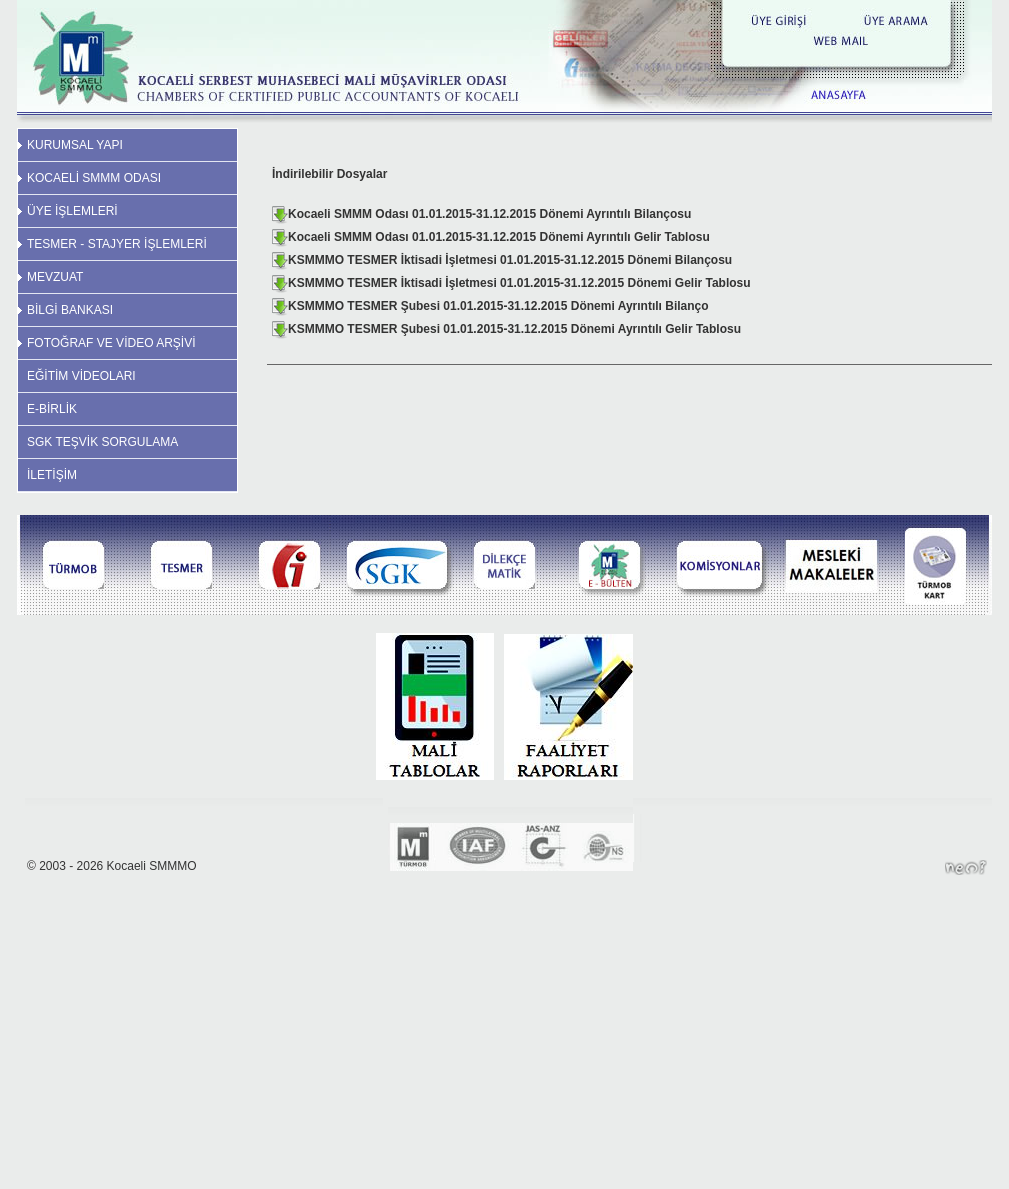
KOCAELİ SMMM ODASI (94, 178)
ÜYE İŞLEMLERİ (72, 211)
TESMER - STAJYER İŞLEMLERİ (117, 244)
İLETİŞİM (52, 475)
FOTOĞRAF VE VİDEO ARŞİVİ (111, 343)
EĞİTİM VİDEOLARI (81, 376)
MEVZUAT (55, 277)
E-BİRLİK (52, 409)
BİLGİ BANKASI (70, 310)
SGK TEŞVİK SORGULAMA (102, 442)
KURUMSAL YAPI (75, 145)
